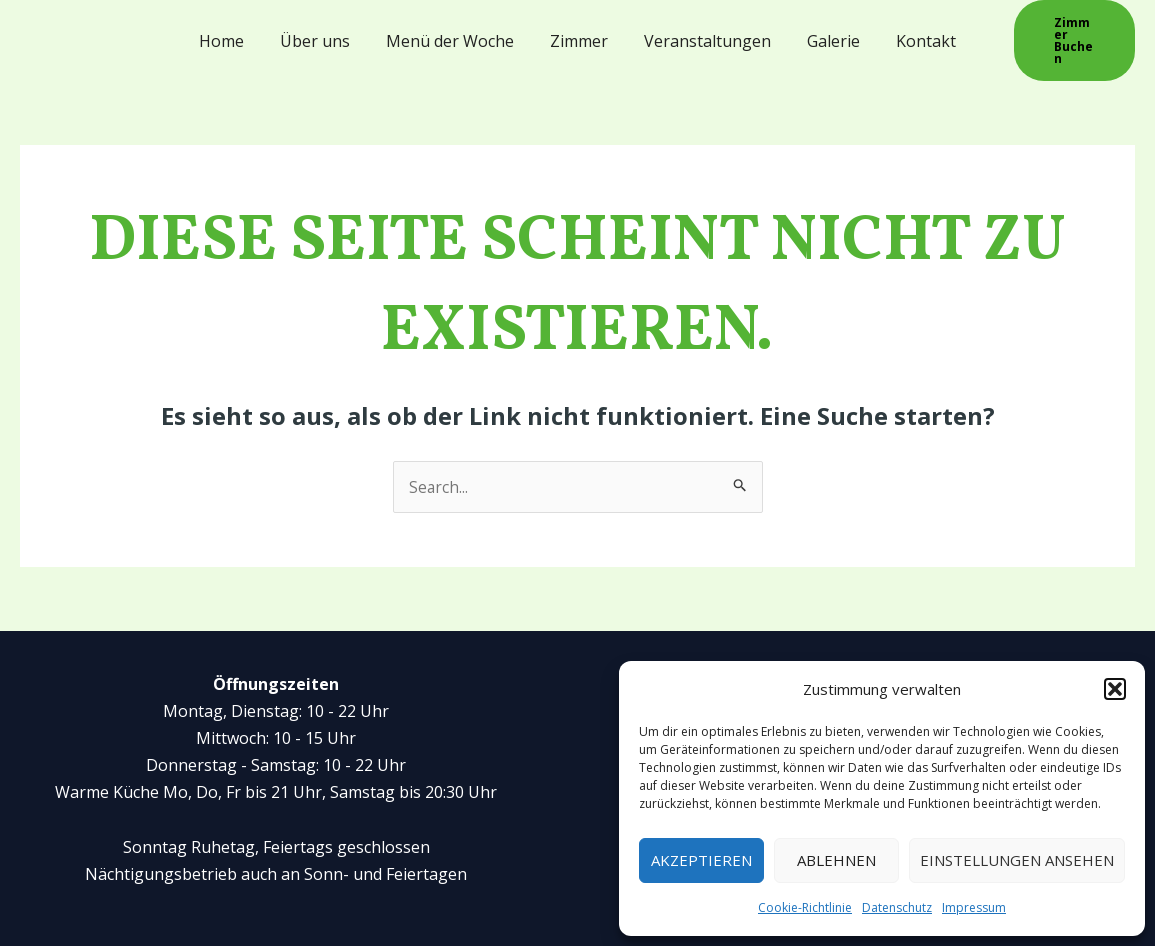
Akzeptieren (701, 860)
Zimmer (579, 35)
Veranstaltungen (703, 35)
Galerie (825, 35)
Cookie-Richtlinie (805, 907)
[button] (1115, 689)
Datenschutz (897, 907)
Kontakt (914, 35)
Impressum (974, 907)
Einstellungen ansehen (1017, 860)
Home (233, 35)
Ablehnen (836, 860)
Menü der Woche (454, 35)
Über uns (323, 35)
